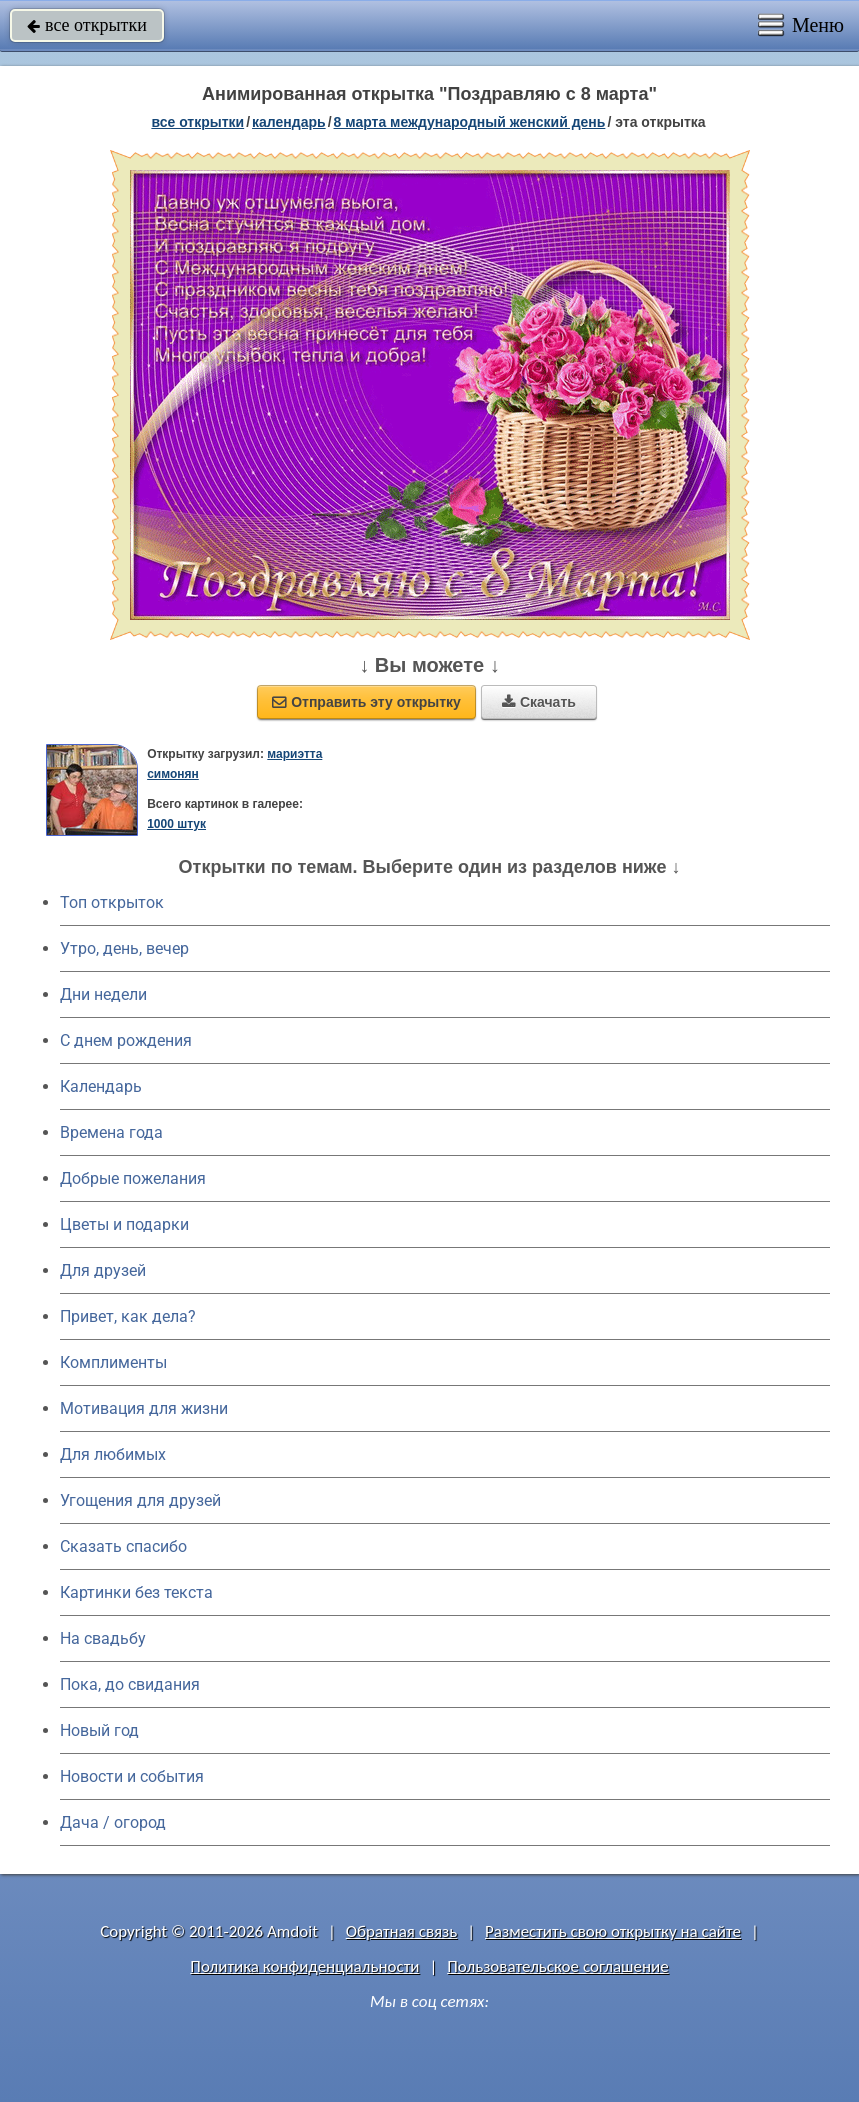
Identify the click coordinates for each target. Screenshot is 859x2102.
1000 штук (176, 824)
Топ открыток (112, 902)
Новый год (99, 1730)
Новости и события (132, 1776)
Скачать (539, 702)
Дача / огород (113, 1822)
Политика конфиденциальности (304, 1966)
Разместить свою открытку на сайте (613, 1931)
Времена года (111, 1132)
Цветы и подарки (124, 1224)
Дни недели (103, 994)
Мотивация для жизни (144, 1408)
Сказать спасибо (123, 1546)
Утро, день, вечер (124, 948)
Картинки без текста (136, 1592)
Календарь (289, 122)
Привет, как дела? (128, 1316)
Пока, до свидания (130, 1684)
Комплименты (113, 1362)
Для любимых (113, 1454)
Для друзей (103, 1270)
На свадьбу (103, 1638)
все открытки (87, 25)
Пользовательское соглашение (557, 1966)
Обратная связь (402, 1931)
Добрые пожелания (133, 1178)
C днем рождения (126, 1040)
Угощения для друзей (140, 1500)
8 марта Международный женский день (470, 122)
